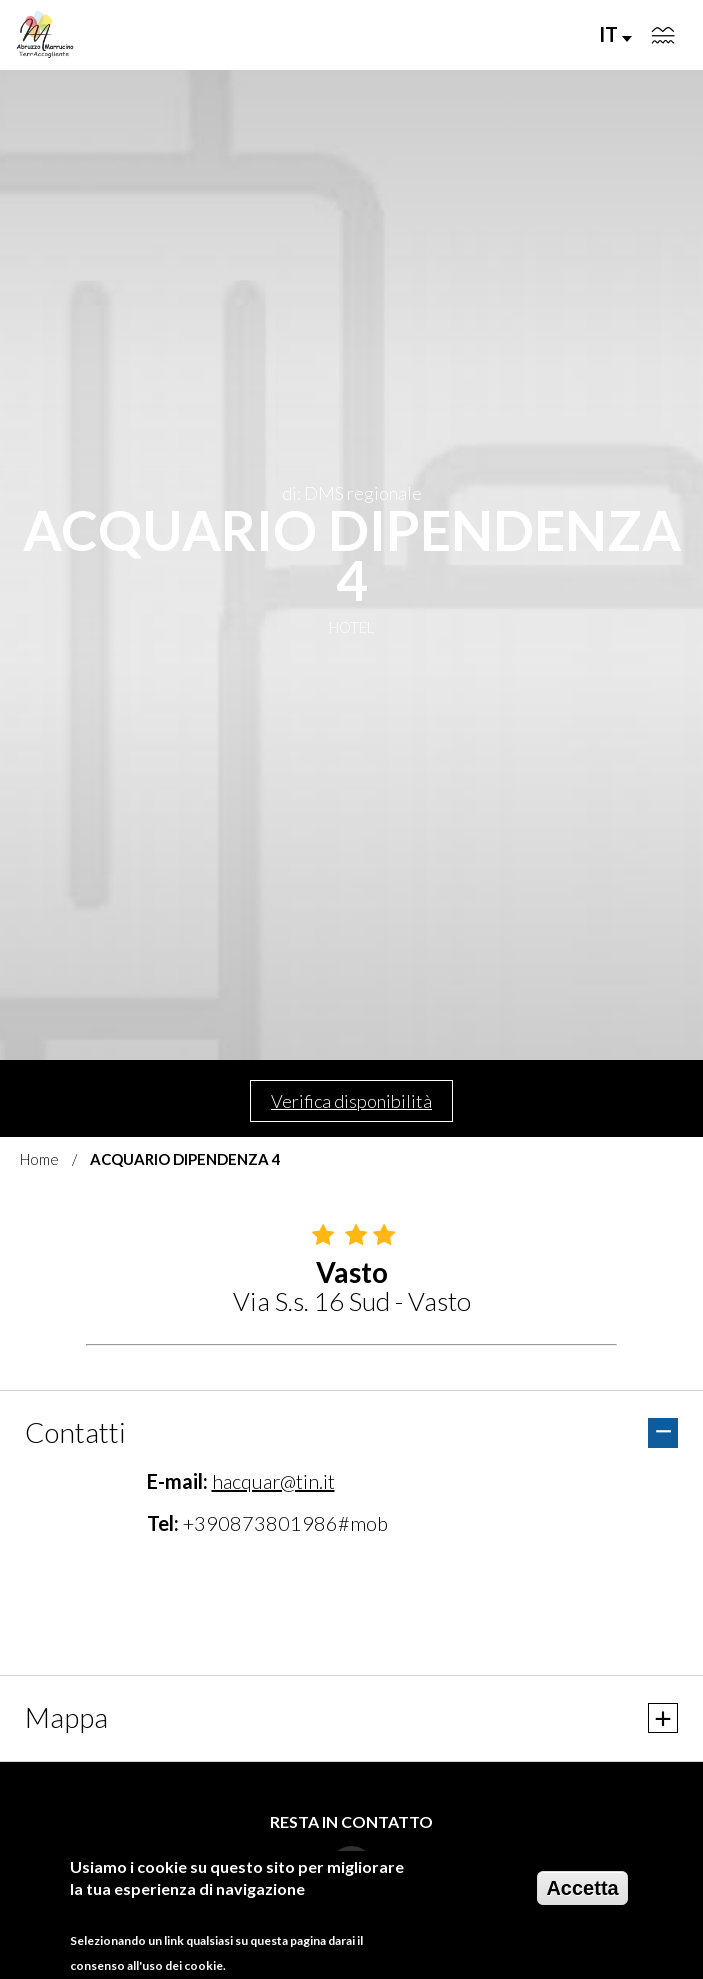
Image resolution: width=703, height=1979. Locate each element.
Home (39, 1159)
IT (615, 34)
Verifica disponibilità (351, 1101)
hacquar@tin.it (273, 1481)
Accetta (582, 1888)
